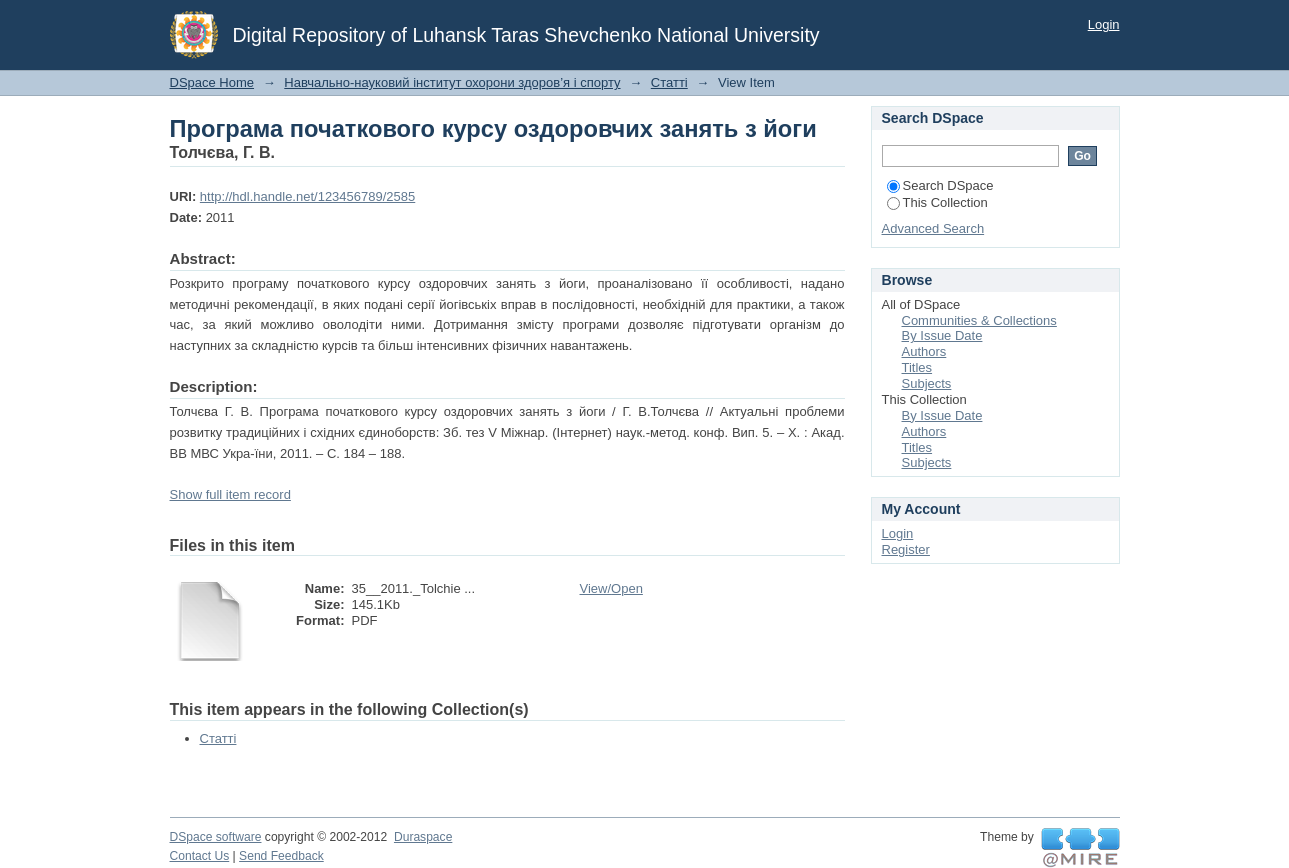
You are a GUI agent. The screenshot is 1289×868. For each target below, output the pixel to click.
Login (1104, 24)
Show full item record (230, 494)
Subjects (927, 383)
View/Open (611, 588)
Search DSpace (940, 185)
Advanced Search (933, 228)
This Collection (937, 202)
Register (906, 549)
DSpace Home (212, 82)
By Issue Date (942, 335)
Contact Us (200, 856)
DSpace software (216, 837)
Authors (924, 351)
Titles (917, 367)
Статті (669, 82)
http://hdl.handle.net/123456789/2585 (307, 196)
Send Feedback (281, 856)
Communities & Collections (979, 320)
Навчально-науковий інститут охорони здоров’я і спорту (452, 82)
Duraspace (423, 837)
